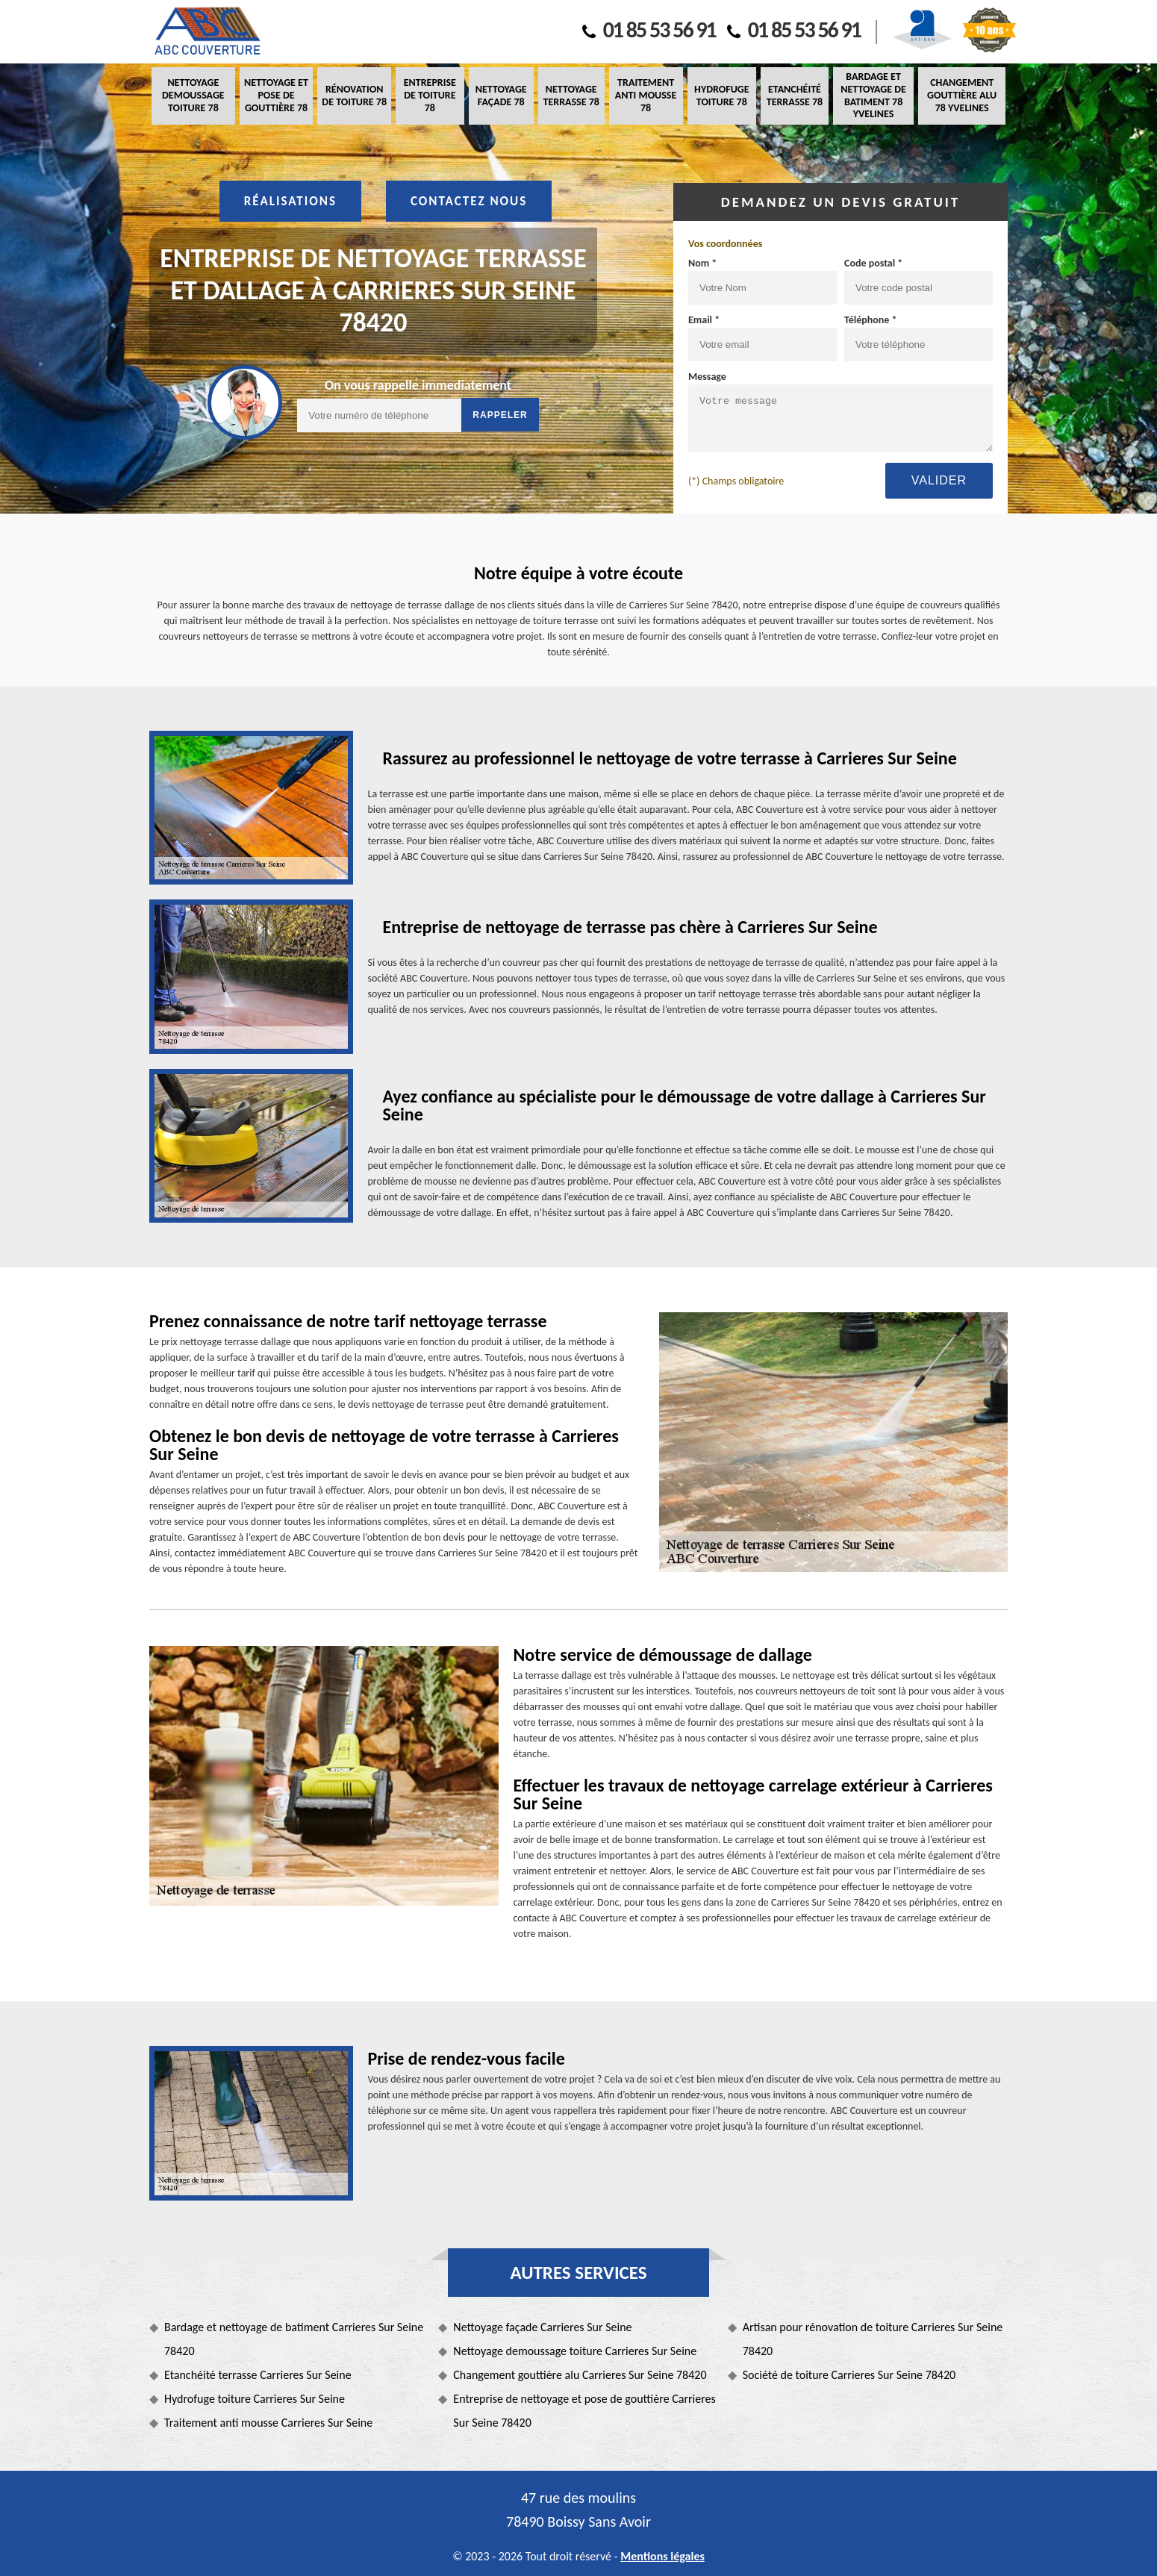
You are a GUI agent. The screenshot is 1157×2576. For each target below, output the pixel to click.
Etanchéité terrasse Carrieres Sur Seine (258, 2375)
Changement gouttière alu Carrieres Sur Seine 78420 (579, 2375)
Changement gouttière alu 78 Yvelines (962, 95)
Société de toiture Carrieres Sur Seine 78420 (849, 2375)
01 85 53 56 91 (649, 29)
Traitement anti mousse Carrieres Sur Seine (268, 2423)
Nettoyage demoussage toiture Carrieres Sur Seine (574, 2351)
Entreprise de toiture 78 (430, 95)
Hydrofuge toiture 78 (721, 95)
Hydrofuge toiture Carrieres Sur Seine (254, 2399)
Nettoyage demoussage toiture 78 (193, 95)
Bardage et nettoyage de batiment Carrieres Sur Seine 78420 (293, 2339)
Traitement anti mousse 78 (645, 95)
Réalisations (290, 201)
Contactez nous (469, 201)
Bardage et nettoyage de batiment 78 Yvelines (873, 95)
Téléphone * (870, 320)
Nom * (702, 263)
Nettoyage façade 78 (501, 95)
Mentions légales (662, 2556)
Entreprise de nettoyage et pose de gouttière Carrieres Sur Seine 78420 (584, 2411)
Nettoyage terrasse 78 (571, 95)
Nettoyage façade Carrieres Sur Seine (542, 2327)
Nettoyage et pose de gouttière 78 (276, 95)
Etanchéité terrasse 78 (795, 95)
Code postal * (873, 263)
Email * (704, 320)
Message (707, 376)
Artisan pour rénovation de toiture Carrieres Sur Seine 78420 (873, 2339)
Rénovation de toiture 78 (354, 95)
